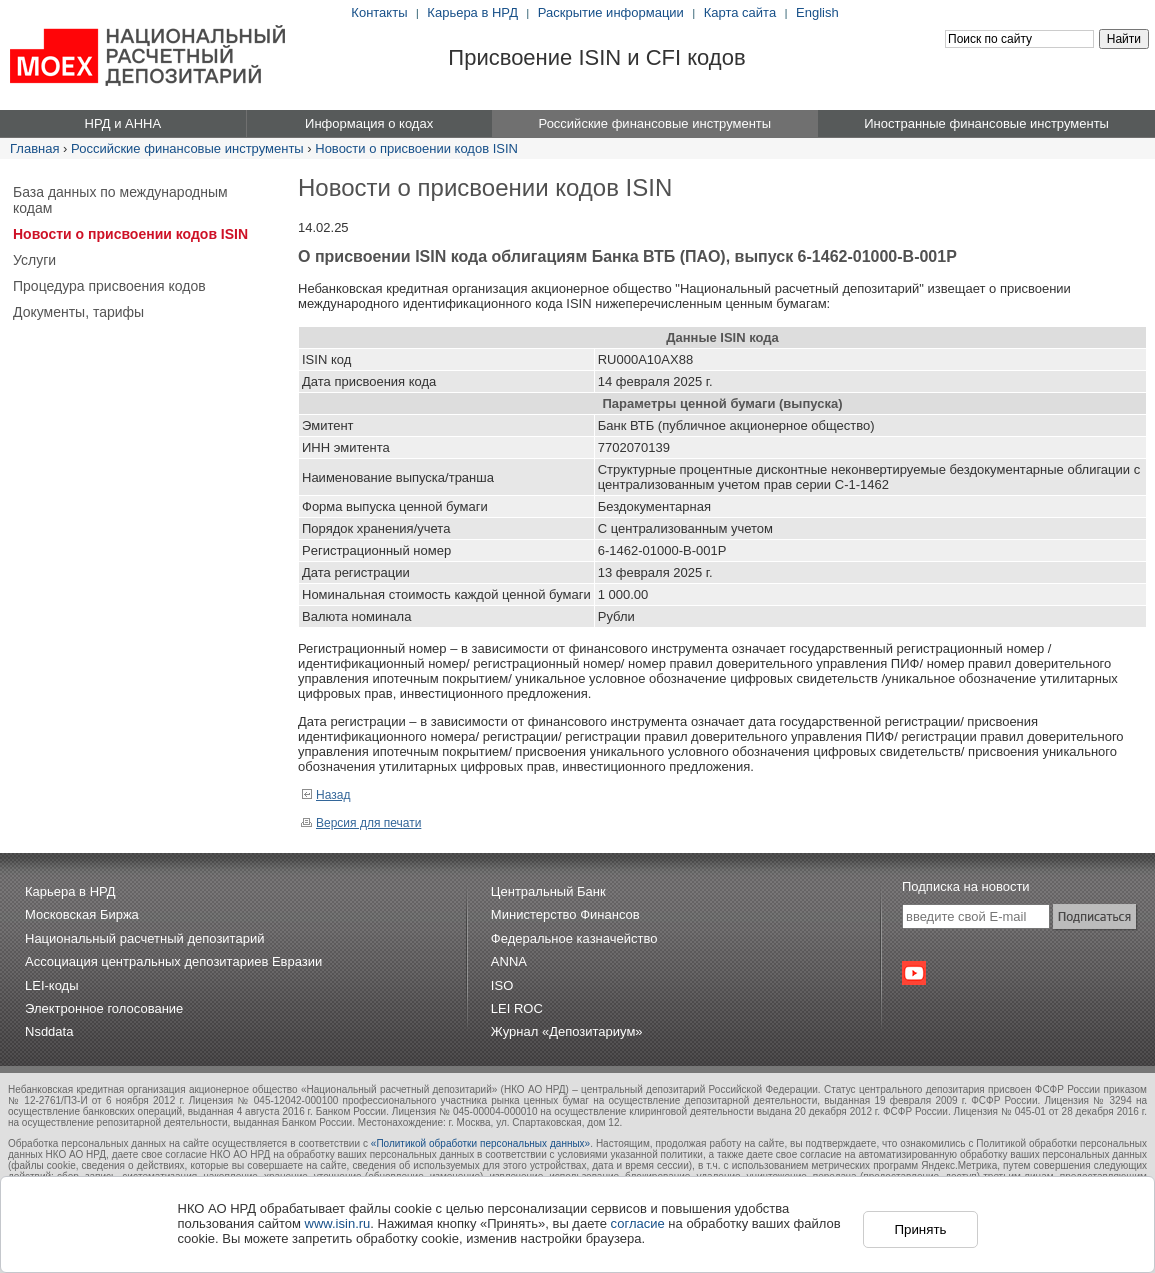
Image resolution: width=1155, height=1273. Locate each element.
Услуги (34, 260)
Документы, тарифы (78, 312)
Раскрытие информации (611, 12)
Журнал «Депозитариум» (567, 1031)
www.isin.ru (338, 1223)
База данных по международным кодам (120, 200)
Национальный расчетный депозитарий (144, 938)
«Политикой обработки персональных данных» (480, 1143)
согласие (638, 1223)
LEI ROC (517, 1008)
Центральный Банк (548, 891)
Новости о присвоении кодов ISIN (416, 148)
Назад (325, 795)
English (817, 12)
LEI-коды (52, 985)
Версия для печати (361, 823)
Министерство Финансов (565, 914)
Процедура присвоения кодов (109, 286)
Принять (920, 1229)
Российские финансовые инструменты (187, 148)
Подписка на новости (966, 886)
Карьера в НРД (472, 12)
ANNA (509, 961)
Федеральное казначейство (574, 938)
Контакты (379, 12)
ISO (502, 985)
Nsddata (49, 1031)
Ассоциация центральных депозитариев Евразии (173, 961)
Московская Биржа (82, 914)
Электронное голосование (104, 1008)
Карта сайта (740, 12)
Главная (34, 148)
